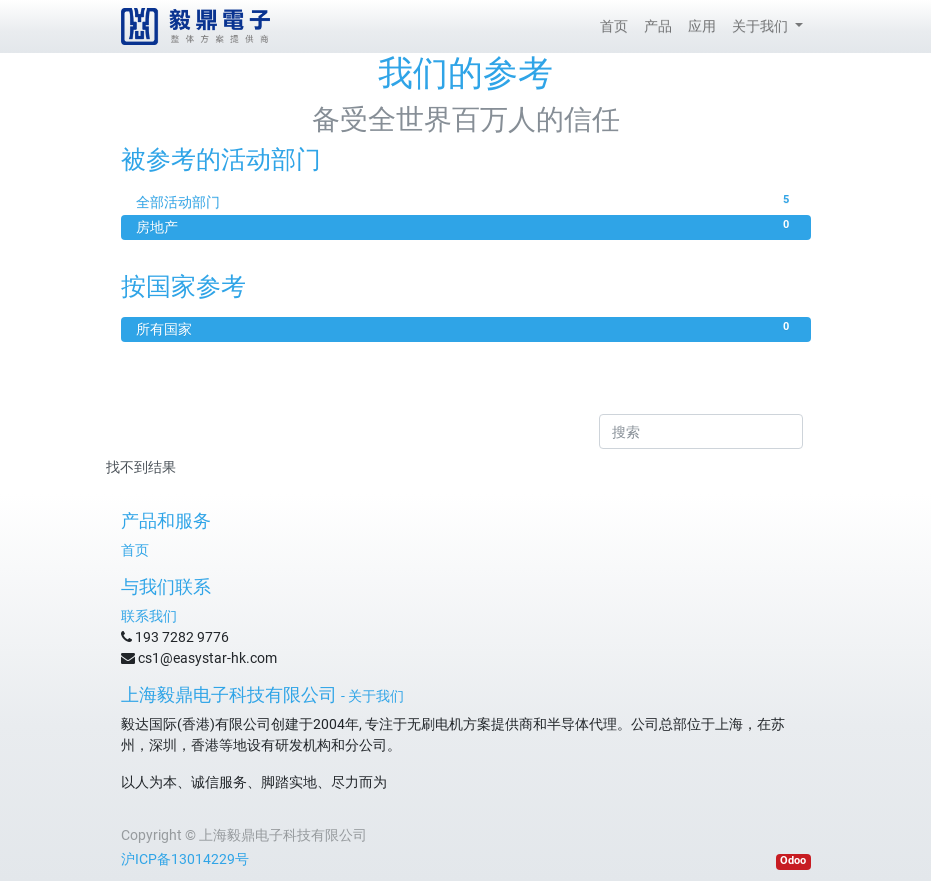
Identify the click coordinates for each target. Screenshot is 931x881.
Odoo (793, 860)
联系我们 (149, 616)
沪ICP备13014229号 (185, 859)
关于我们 (376, 696)
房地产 (466, 226)
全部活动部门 (466, 201)
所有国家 (466, 328)
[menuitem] (614, 26)
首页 (135, 550)
